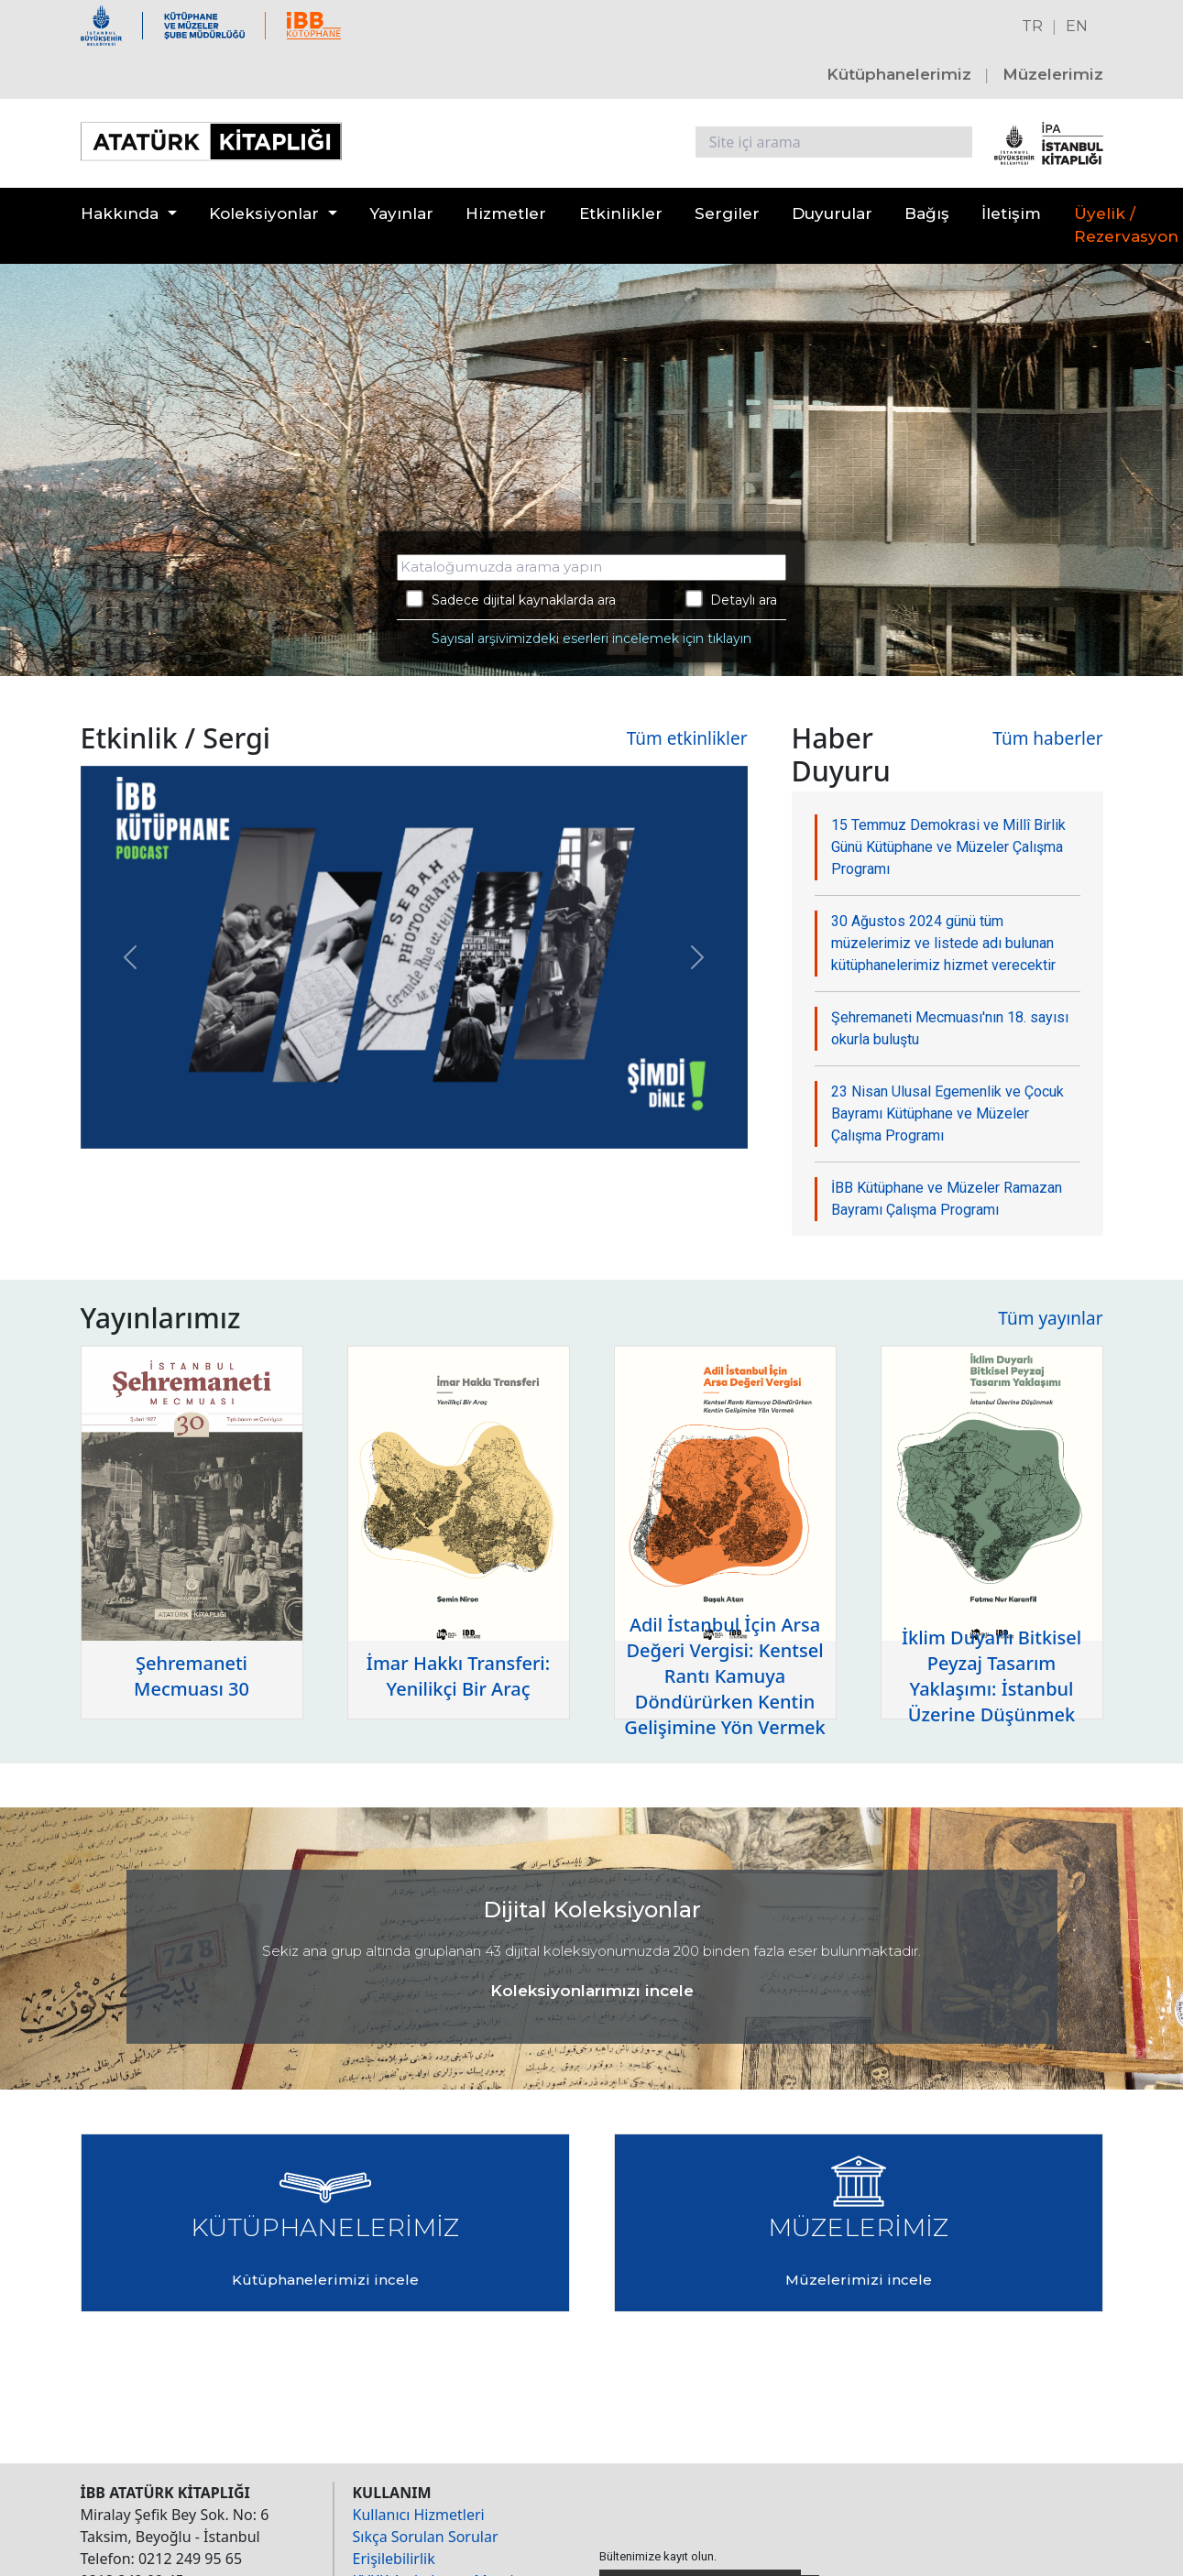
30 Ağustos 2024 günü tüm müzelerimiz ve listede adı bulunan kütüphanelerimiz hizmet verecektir (943, 943)
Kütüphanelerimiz (899, 74)
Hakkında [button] (120, 213)
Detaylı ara (731, 599)
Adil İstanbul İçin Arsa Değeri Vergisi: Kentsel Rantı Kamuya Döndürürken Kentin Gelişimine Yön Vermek (725, 1676)
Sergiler (727, 213)
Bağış (926, 213)
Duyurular (832, 213)
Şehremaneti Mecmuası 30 (191, 1676)
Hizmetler (506, 213)
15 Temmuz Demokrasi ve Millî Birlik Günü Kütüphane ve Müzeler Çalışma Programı (948, 847)
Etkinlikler (621, 213)
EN (1077, 26)
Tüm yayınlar (1050, 1318)
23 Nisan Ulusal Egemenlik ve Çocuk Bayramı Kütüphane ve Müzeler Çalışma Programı (947, 1113)
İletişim (1011, 213)
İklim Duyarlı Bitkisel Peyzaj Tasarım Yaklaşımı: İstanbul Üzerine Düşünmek (991, 1676)
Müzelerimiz (1052, 74)
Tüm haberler (1047, 738)
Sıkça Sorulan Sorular (425, 2537)
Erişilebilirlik (394, 2559)
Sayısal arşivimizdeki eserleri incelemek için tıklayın (591, 638)
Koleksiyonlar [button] (264, 213)
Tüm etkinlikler (687, 738)
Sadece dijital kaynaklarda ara (511, 599)
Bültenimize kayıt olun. (658, 2556)
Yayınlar (401, 213)
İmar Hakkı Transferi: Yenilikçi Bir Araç (458, 1676)
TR (1032, 26)
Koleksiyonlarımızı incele (592, 1990)
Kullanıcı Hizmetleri (419, 2515)
